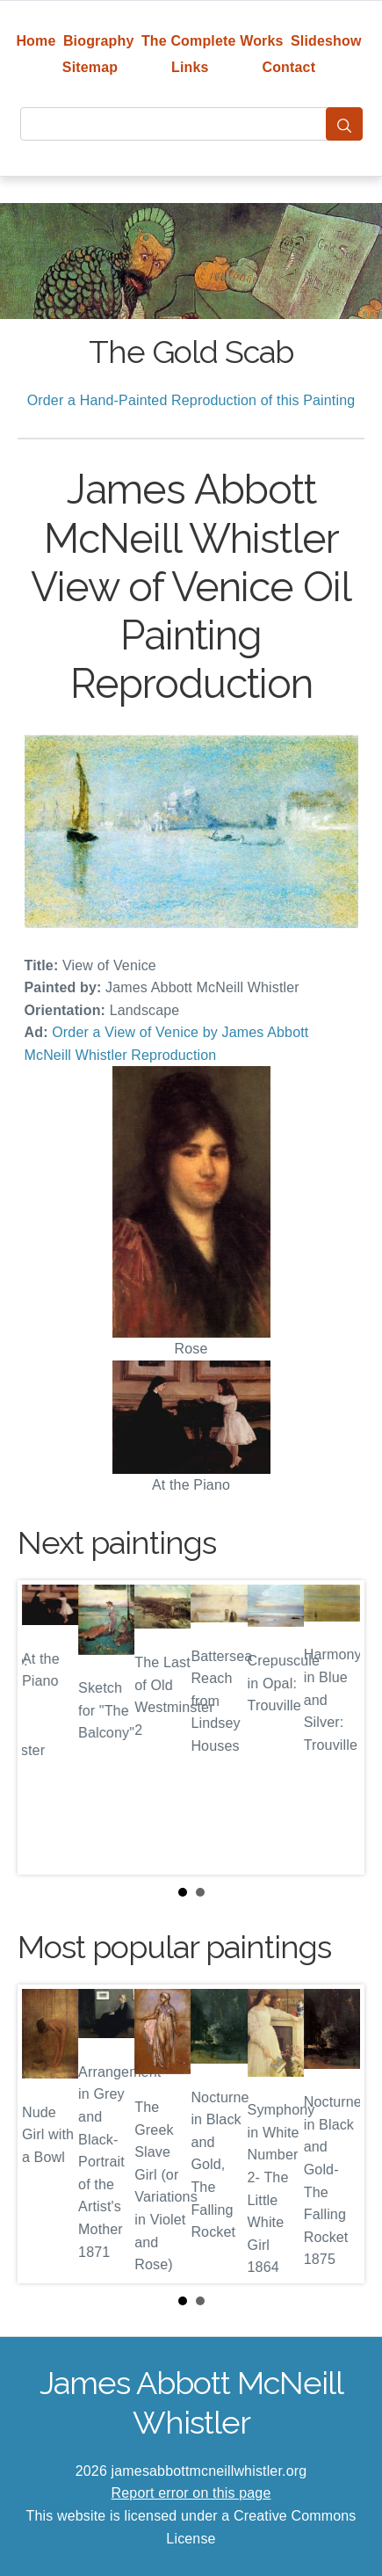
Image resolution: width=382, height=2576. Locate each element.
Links (190, 67)
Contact (288, 67)
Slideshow (326, 40)
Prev (45, 1727)
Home (35, 40)
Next (337, 1727)
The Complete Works (212, 40)
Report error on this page (191, 2492)
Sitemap (90, 67)
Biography (98, 40)
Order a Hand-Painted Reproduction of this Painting (191, 400)
